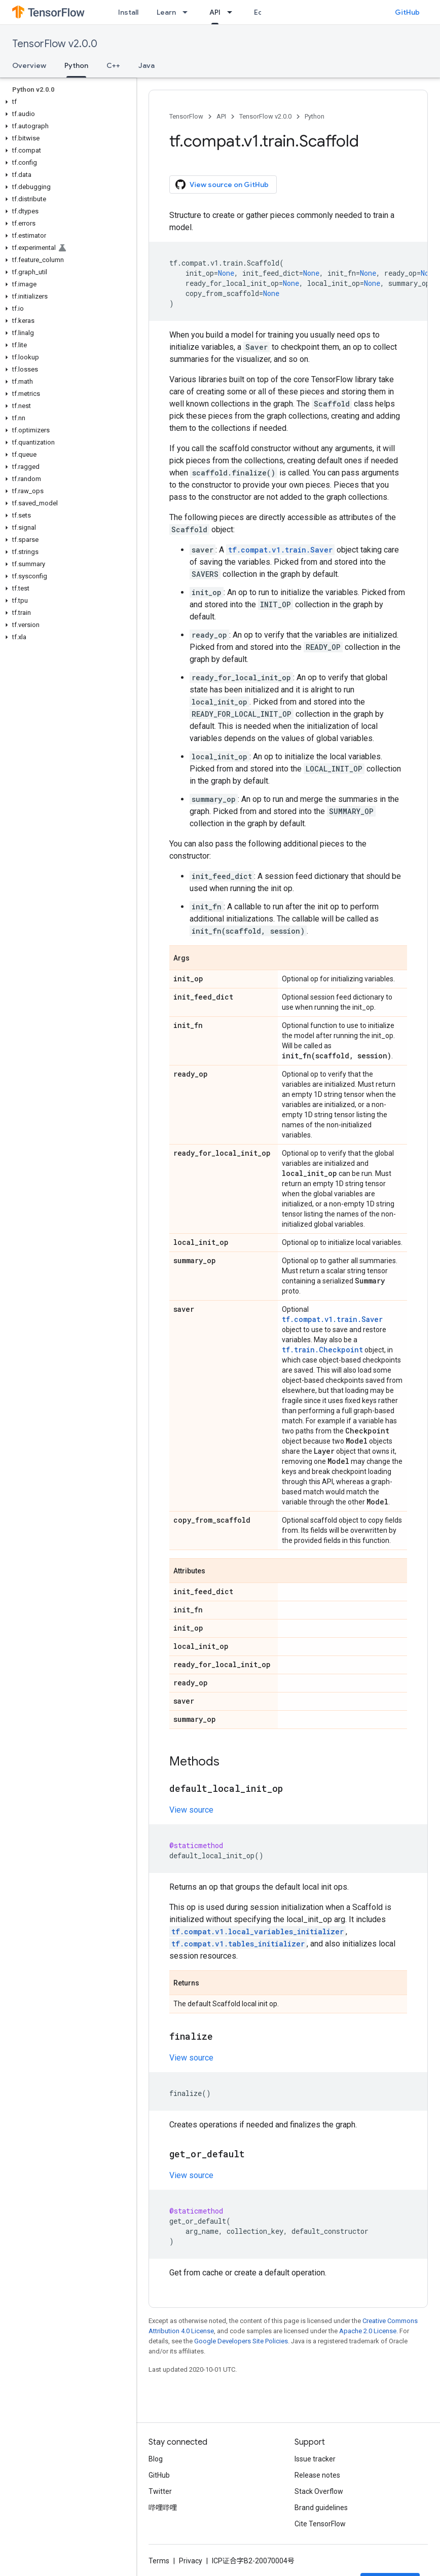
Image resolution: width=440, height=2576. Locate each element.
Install (128, 12)
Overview (29, 65)
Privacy (190, 2561)
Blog (156, 2459)
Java (146, 65)
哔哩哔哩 (163, 2508)
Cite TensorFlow (320, 2524)
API (221, 116)
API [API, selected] (215, 12)
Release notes (317, 2475)
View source (191, 1810)
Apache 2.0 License (367, 2331)
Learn (166, 12)
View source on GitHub (222, 184)
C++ (113, 65)
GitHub (407, 12)
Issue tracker (315, 2459)
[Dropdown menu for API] (233, 12)
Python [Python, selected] (76, 65)
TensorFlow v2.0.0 (54, 44)
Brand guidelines (321, 2508)
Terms (159, 2561)
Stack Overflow (319, 2491)
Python (314, 116)
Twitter (160, 2491)
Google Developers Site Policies (241, 2341)
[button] (66, 102)
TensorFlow (186, 116)
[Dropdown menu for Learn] (188, 12)
